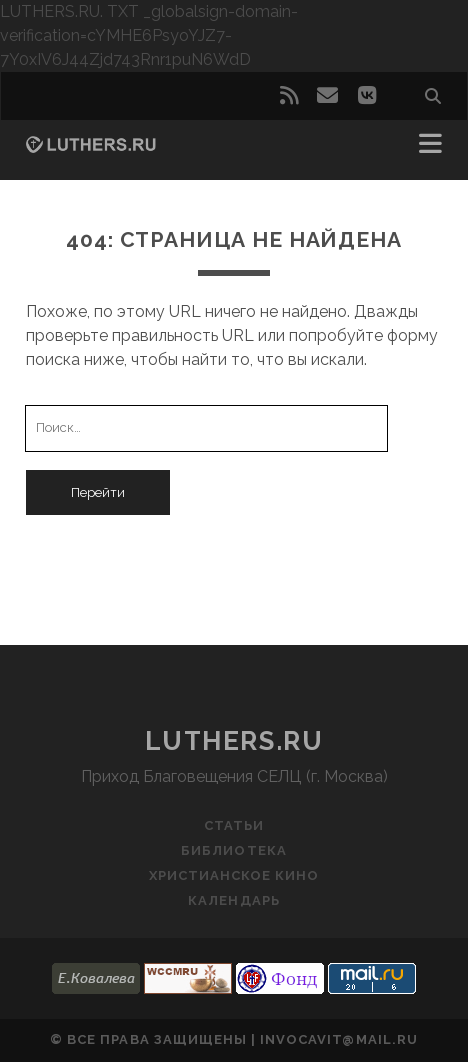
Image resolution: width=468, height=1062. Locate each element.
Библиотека (233, 850)
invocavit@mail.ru (339, 1039)
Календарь (233, 900)
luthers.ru (234, 741)
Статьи (234, 825)
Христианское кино (234, 875)
